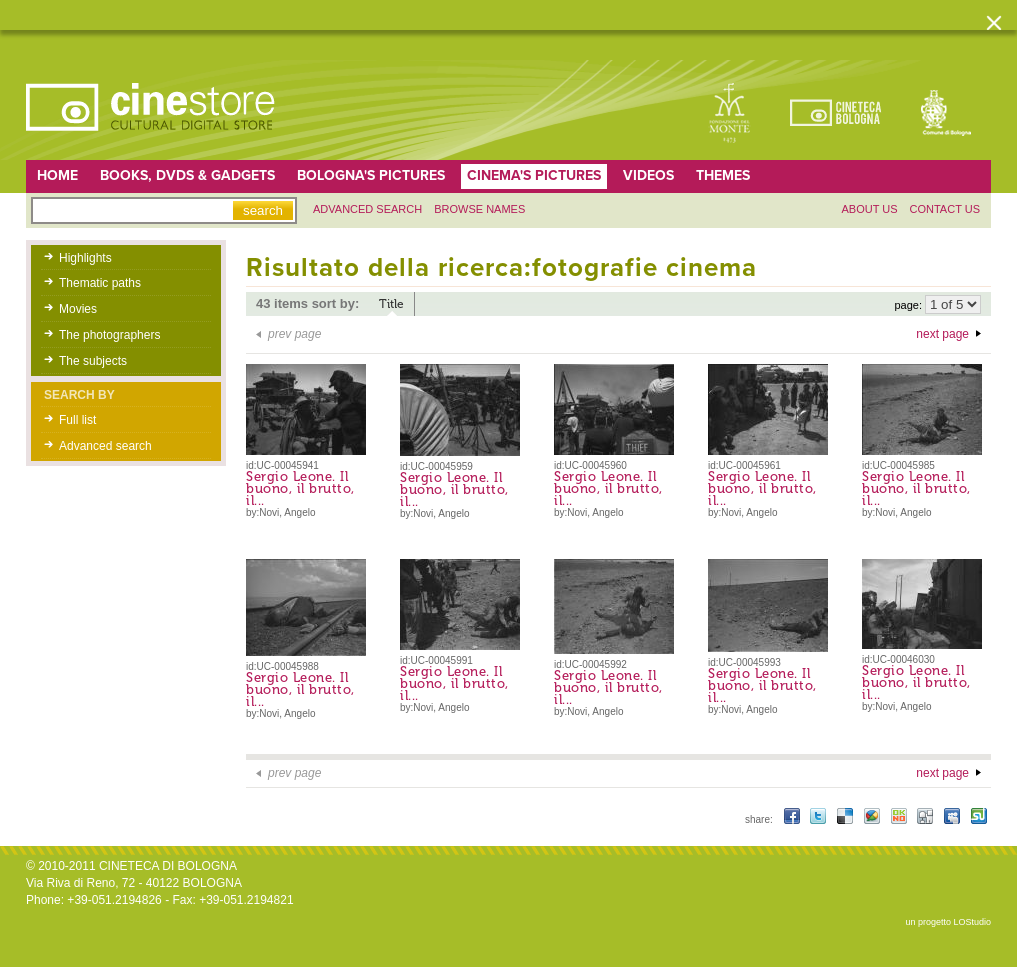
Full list (77, 420)
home (57, 175)
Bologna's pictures (371, 175)
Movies (78, 309)
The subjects (93, 361)
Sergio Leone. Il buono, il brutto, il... (300, 488)
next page (942, 334)
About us (869, 209)
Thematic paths (100, 283)
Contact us (945, 209)
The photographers (109, 335)
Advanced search (367, 209)
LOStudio (972, 922)
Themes (723, 175)
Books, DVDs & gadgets (187, 175)
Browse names (479, 209)
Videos (648, 175)
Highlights (85, 258)
